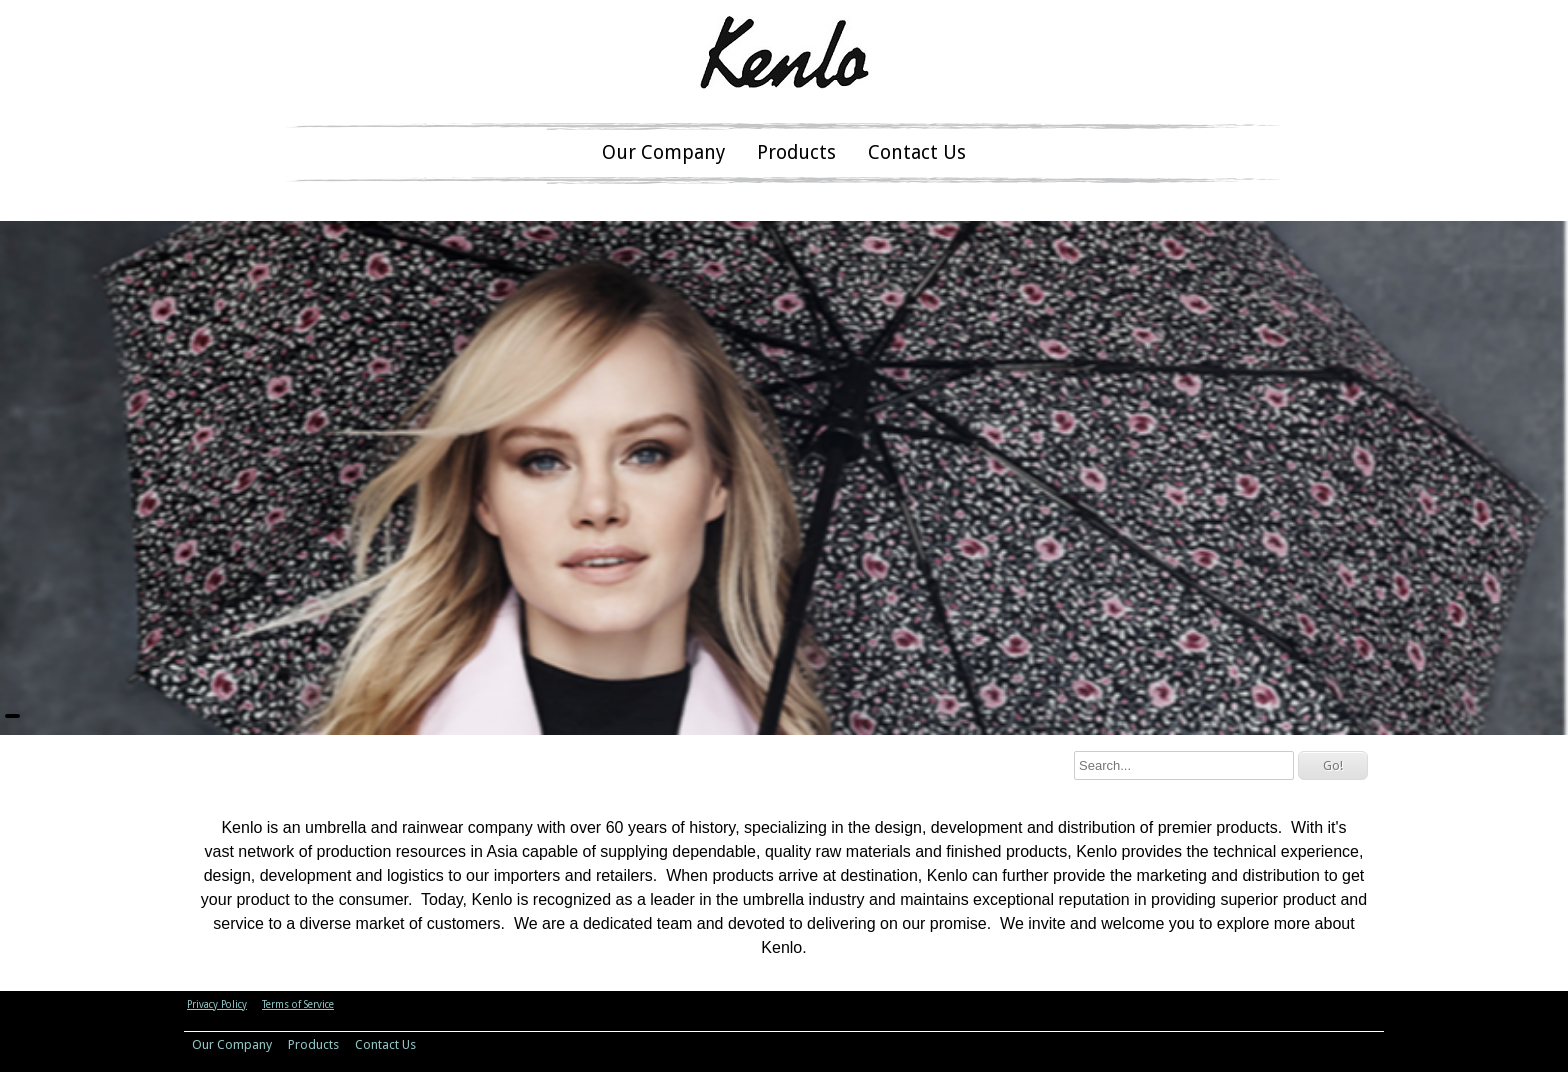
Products (796, 152)
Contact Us (917, 152)
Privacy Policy (217, 1004)
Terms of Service (298, 1004)
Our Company (663, 152)
